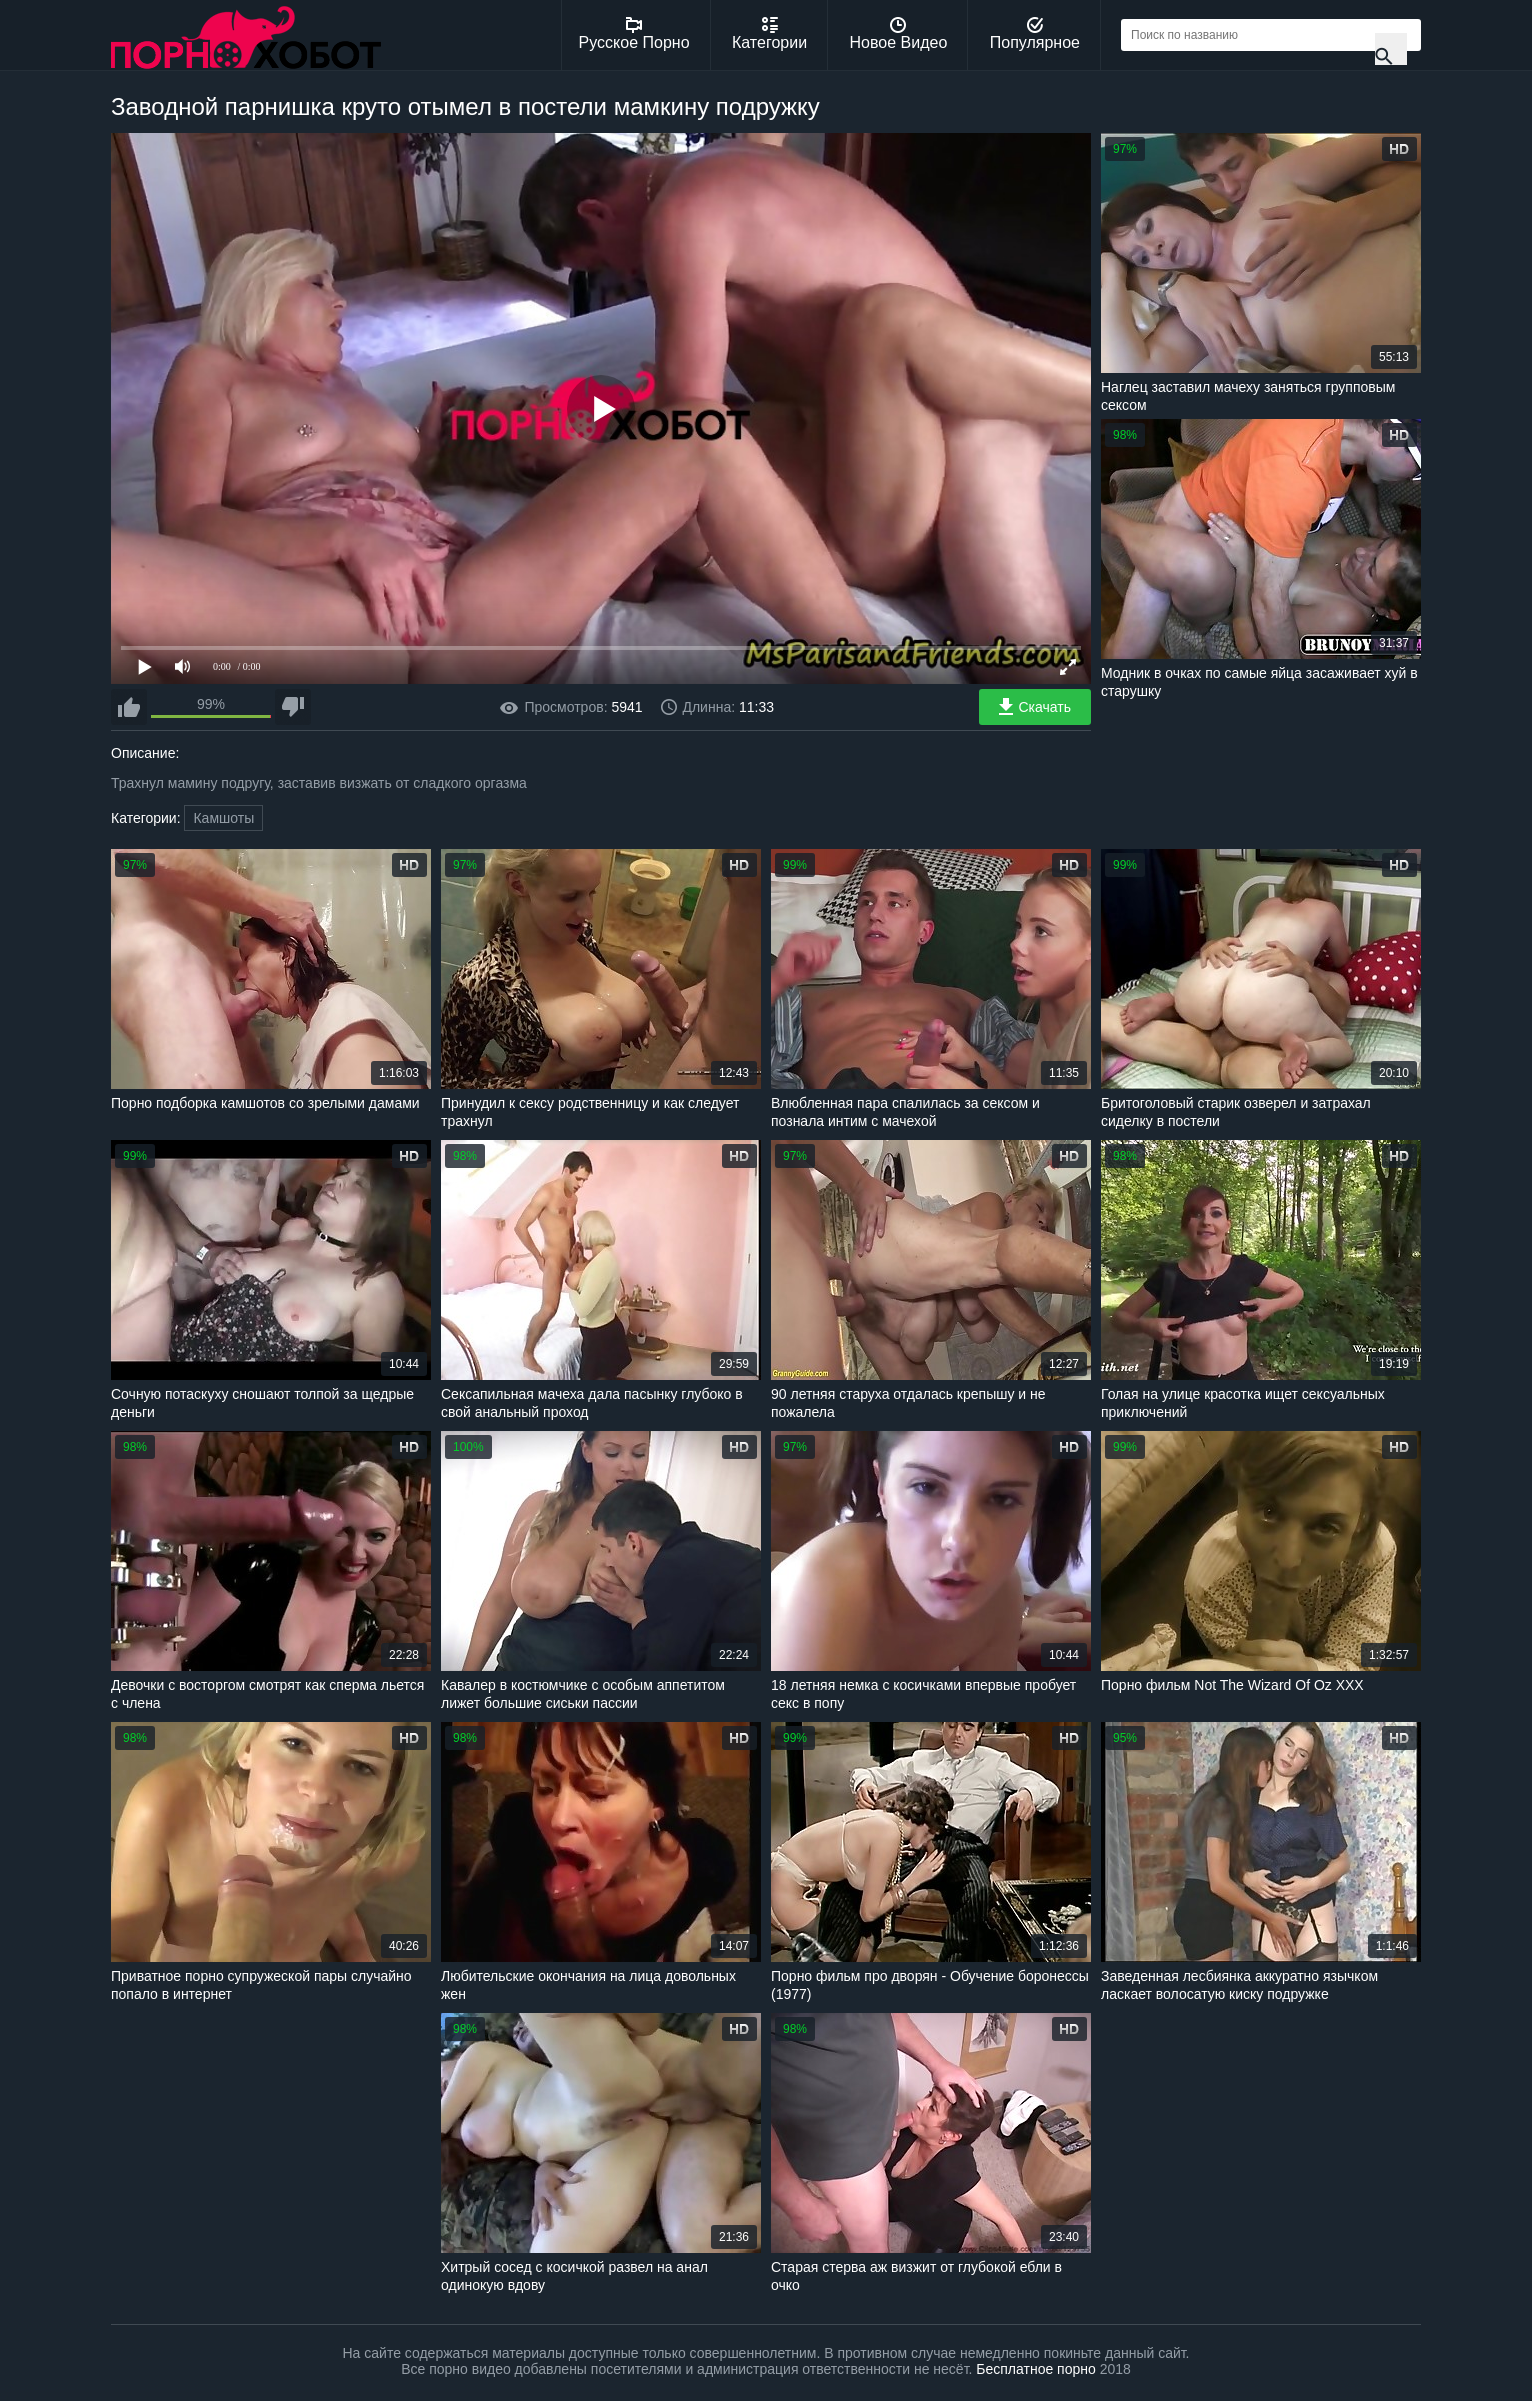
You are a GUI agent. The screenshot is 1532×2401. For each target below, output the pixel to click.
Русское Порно (634, 34)
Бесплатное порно (1035, 2369)
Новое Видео (899, 34)
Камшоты (223, 818)
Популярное (1035, 34)
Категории (769, 34)
